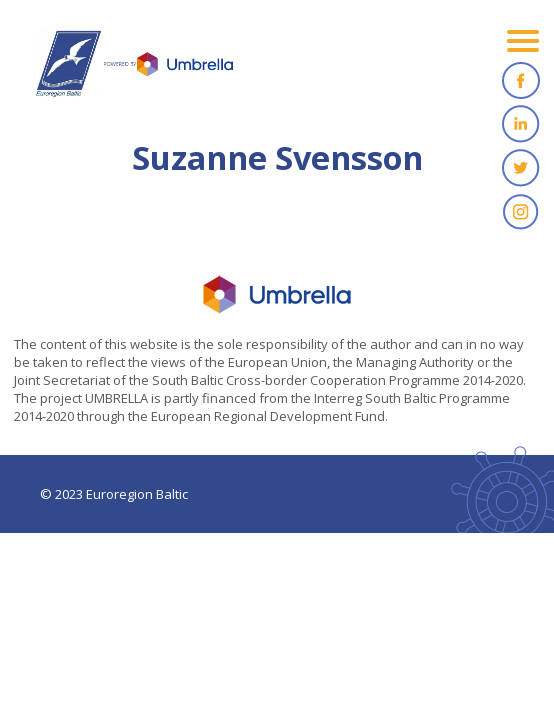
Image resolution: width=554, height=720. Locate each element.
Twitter (521, 168)
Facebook (521, 80)
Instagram (521, 212)
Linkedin (521, 124)
